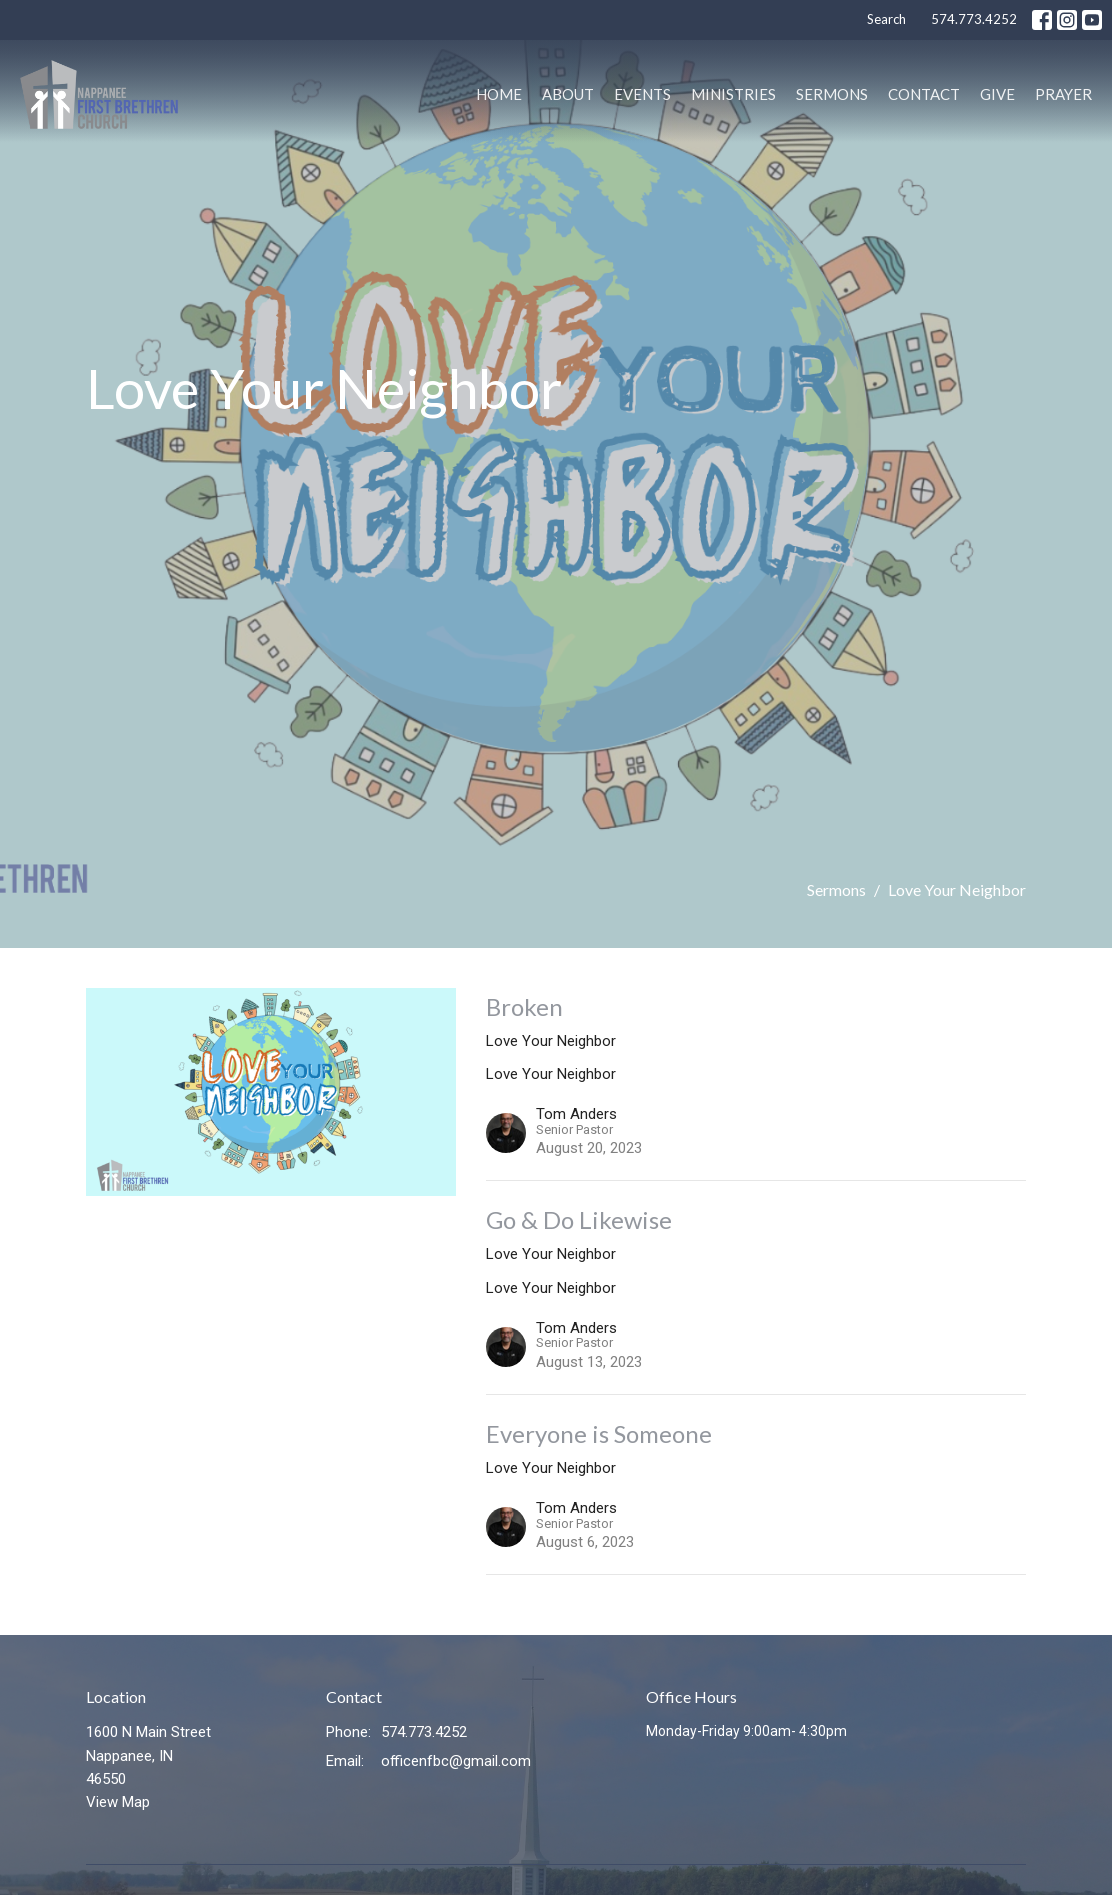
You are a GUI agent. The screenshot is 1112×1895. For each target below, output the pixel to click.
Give (997, 94)
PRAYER (1063, 94)
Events (642, 94)
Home (499, 94)
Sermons (832, 94)
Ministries (733, 94)
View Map (118, 1802)
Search (886, 19)
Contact (924, 94)
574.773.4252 (974, 19)
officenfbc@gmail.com (456, 1761)
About (568, 94)
